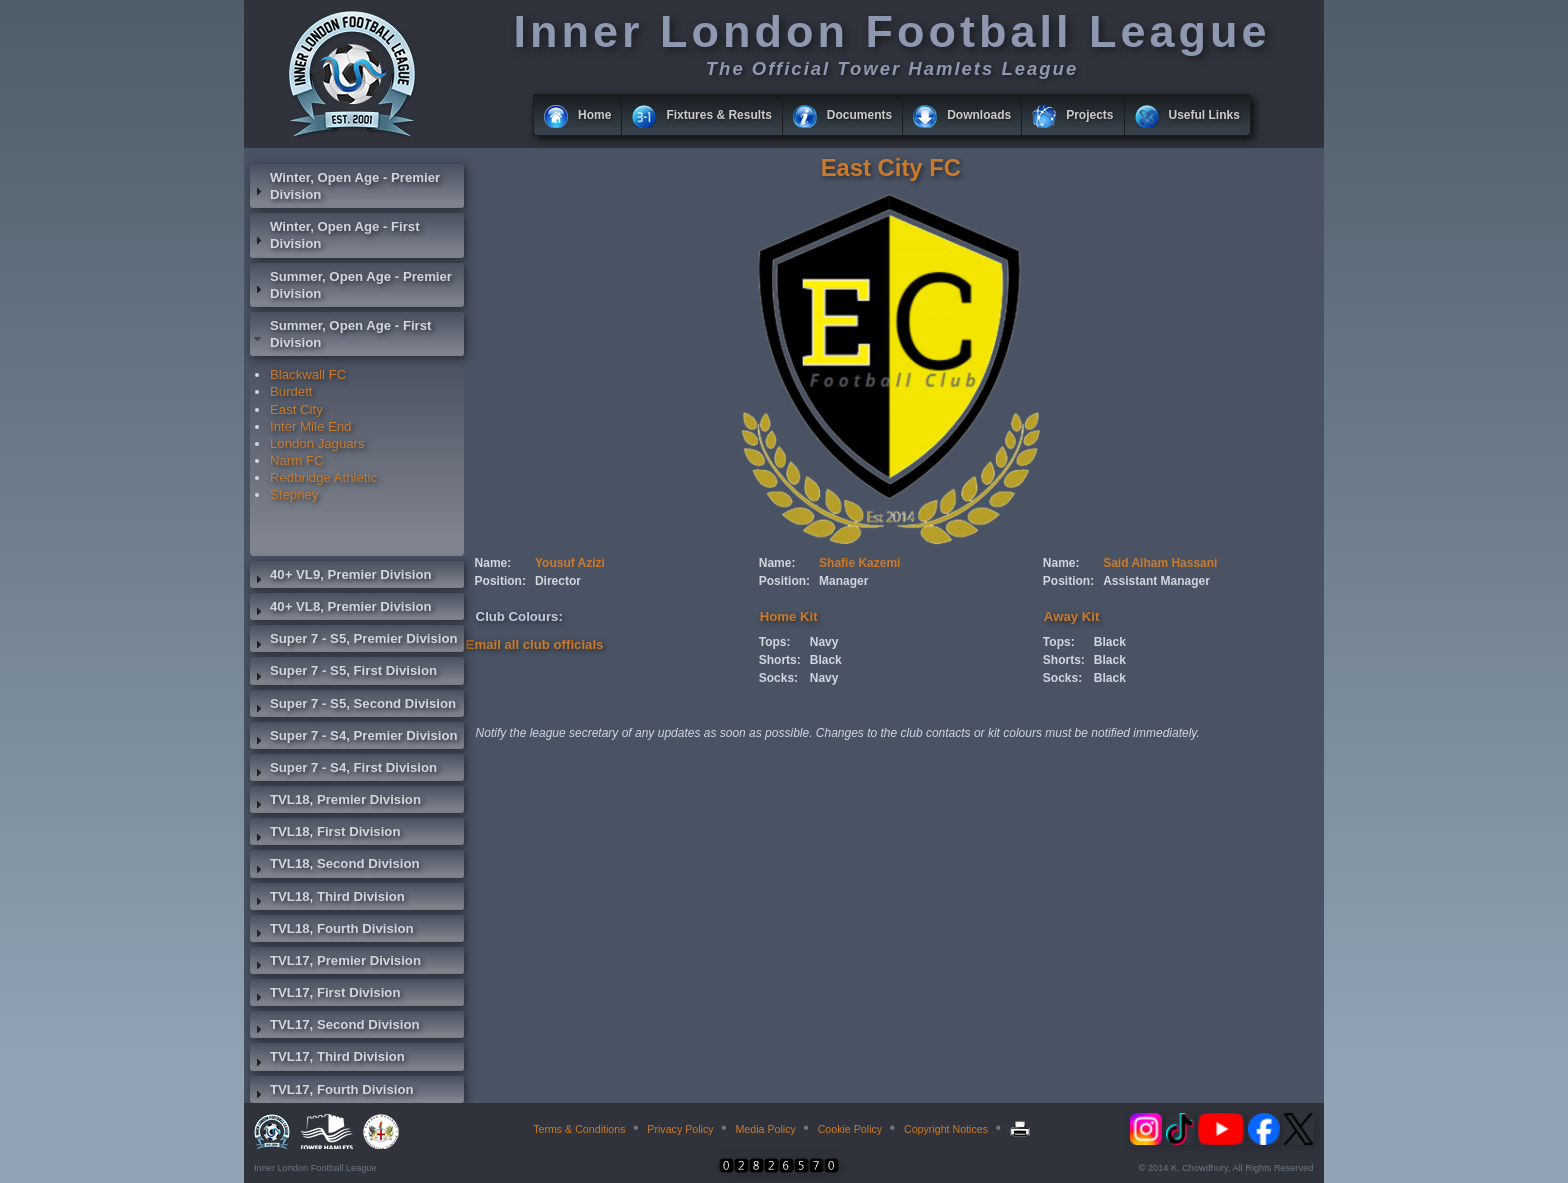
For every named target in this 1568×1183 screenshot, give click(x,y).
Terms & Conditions (579, 1129)
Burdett (291, 391)
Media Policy (765, 1129)
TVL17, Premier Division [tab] (335, 963)
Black (826, 660)
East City (296, 409)
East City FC (891, 167)
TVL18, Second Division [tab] (335, 866)
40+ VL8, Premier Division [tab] (341, 609)
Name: (493, 563)
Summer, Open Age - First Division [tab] (340, 334)
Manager (843, 581)
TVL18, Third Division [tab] (327, 899)
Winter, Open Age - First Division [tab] (335, 235)
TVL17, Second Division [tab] (335, 1027)
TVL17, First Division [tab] (325, 995)
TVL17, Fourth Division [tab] (332, 1092)
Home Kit (789, 616)
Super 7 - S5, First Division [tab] (343, 673)
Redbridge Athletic (323, 477)
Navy (824, 642)
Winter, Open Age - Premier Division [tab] (345, 186)
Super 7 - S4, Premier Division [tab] (354, 738)
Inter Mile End (310, 426)
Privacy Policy (680, 1129)
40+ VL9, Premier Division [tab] (341, 577)
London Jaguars (317, 443)
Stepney (294, 494)
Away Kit (1071, 616)
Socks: (778, 678)
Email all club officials (535, 644)
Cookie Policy (850, 1129)
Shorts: (780, 660)
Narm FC (296, 460)
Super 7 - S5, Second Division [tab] (353, 706)
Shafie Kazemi (859, 563)
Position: (500, 581)
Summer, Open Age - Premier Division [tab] (351, 285)
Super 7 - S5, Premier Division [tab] (354, 641)
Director (558, 581)
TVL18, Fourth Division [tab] (332, 931)
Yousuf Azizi (570, 563)
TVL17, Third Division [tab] (327, 1059)
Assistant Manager (1156, 581)
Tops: (775, 642)
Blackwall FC (308, 374)
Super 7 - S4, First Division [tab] (343, 770)
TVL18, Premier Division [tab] (335, 802)
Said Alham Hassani (1160, 563)
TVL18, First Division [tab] (325, 834)
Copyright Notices (946, 1129)
